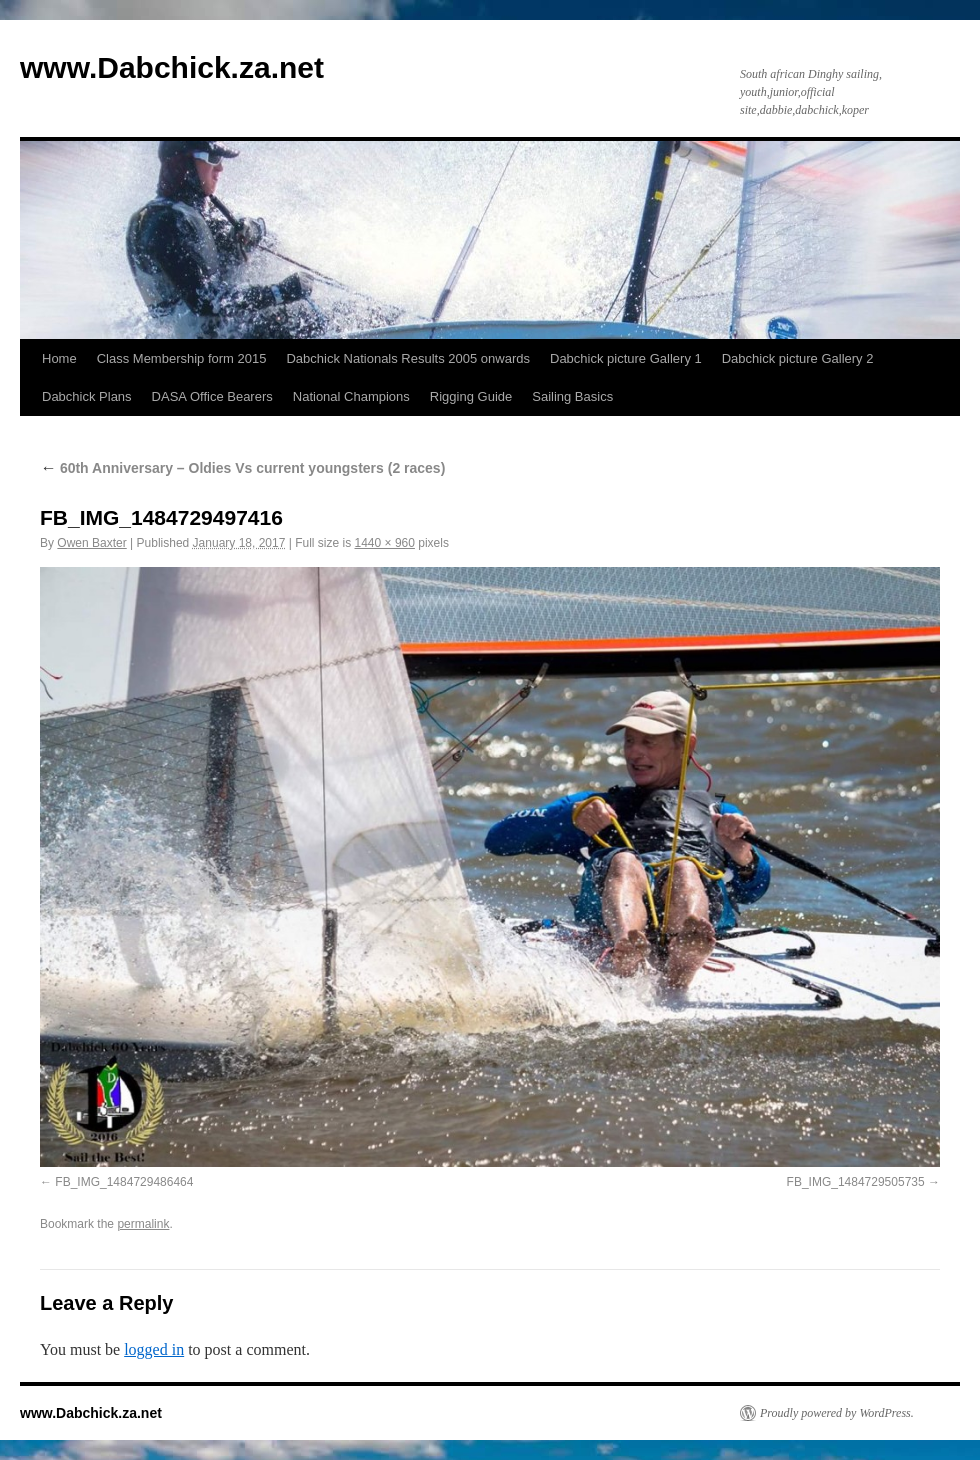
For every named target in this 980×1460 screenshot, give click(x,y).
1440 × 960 (385, 543)
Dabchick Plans (87, 396)
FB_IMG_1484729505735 (856, 1182)
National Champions (351, 396)
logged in (154, 1349)
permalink (143, 1224)
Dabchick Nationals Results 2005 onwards (408, 358)
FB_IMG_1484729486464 (124, 1182)
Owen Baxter (91, 543)
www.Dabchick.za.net (172, 67)
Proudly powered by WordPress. (837, 1413)
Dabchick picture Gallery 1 (626, 358)
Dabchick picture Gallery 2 (798, 358)
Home (59, 358)
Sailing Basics (572, 396)
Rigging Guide (471, 396)
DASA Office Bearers (212, 396)
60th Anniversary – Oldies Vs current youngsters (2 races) (242, 468)
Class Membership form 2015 (182, 358)
